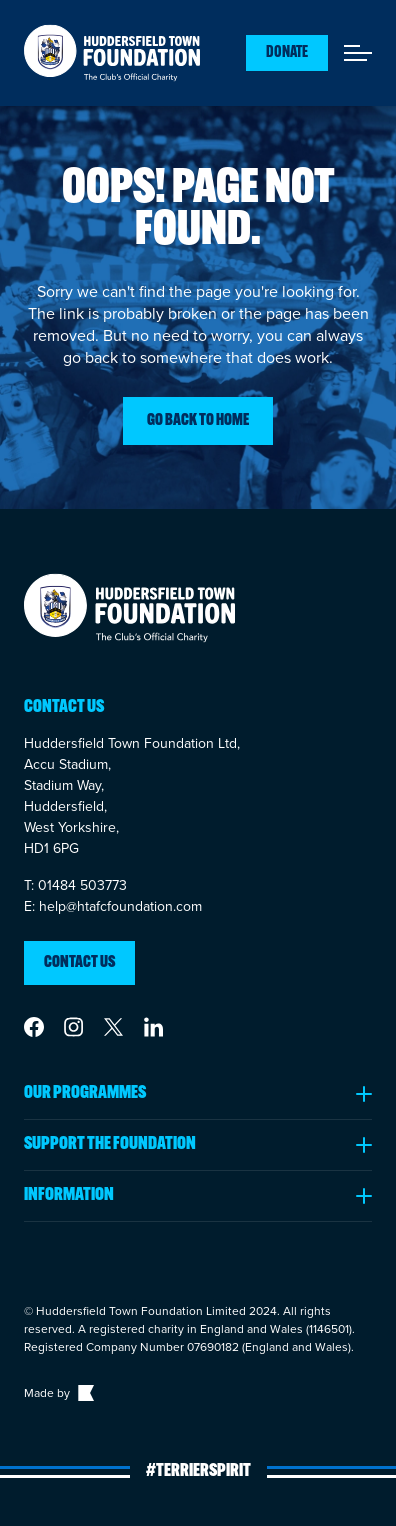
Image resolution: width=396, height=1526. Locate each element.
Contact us (79, 963)
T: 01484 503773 (75, 885)
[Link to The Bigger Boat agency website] (84, 1393)
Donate (287, 53)
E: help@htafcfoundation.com (113, 906)
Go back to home (198, 421)
